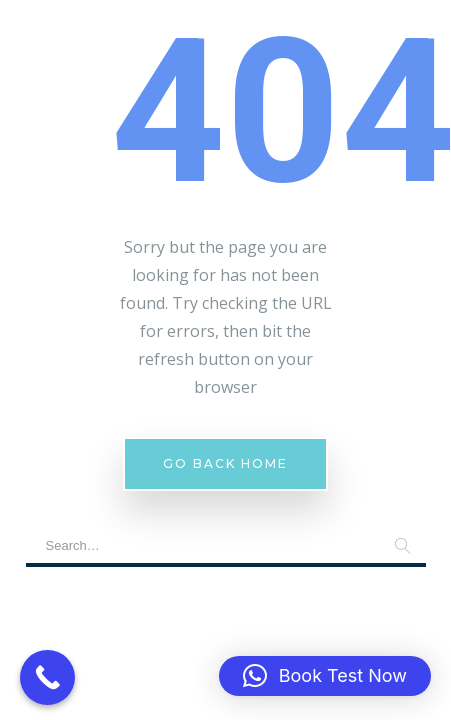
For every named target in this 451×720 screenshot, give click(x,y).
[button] (325, 676)
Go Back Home (225, 463)
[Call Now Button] (47, 677)
